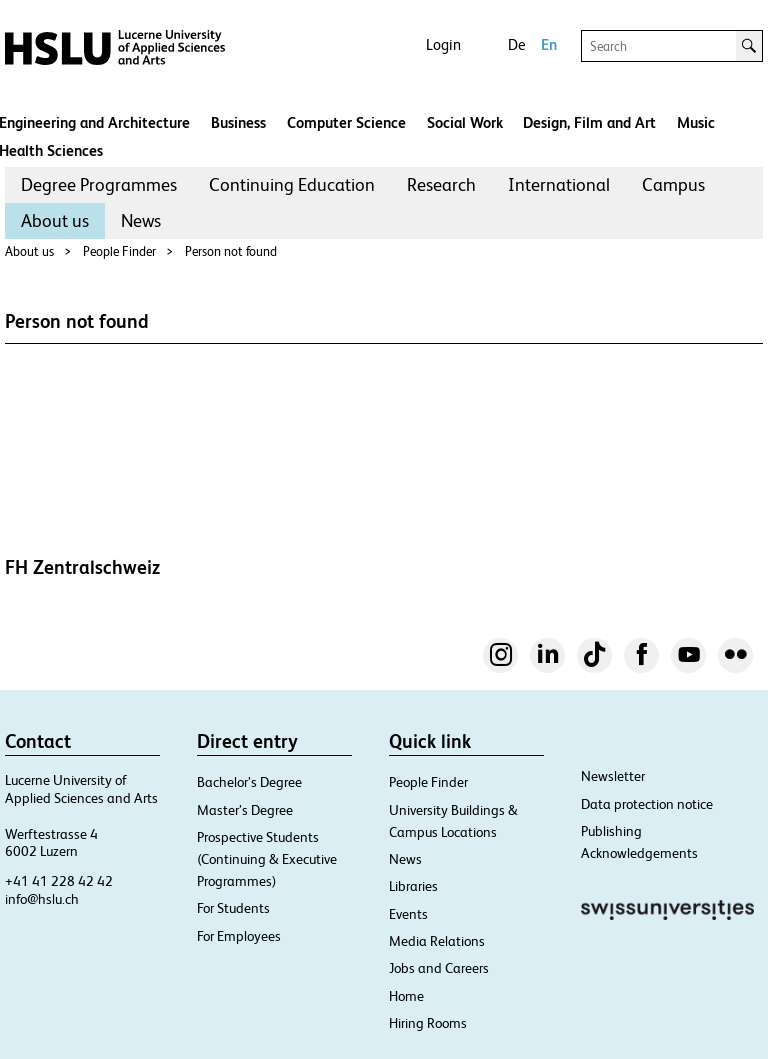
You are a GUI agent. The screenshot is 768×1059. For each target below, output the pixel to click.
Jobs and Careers (439, 968)
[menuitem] (99, 185)
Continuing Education (292, 184)
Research (441, 184)
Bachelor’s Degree (249, 782)
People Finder (119, 251)
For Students (233, 908)
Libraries (413, 886)
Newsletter (613, 776)
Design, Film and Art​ (589, 122)
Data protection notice (647, 804)
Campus (673, 184)
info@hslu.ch (42, 899)
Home (406, 996)
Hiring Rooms (428, 1023)
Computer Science (346, 122)
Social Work (465, 122)
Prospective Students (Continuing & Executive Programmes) (267, 859)
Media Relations (437, 941)
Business (238, 122)
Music (696, 122)
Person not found (231, 251)
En (549, 44)
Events (408, 914)
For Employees (239, 936)
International (559, 184)
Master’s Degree (245, 810)
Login (443, 44)
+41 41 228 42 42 (59, 881)
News (141, 220)
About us (55, 220)
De (516, 44)
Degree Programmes (99, 184)
